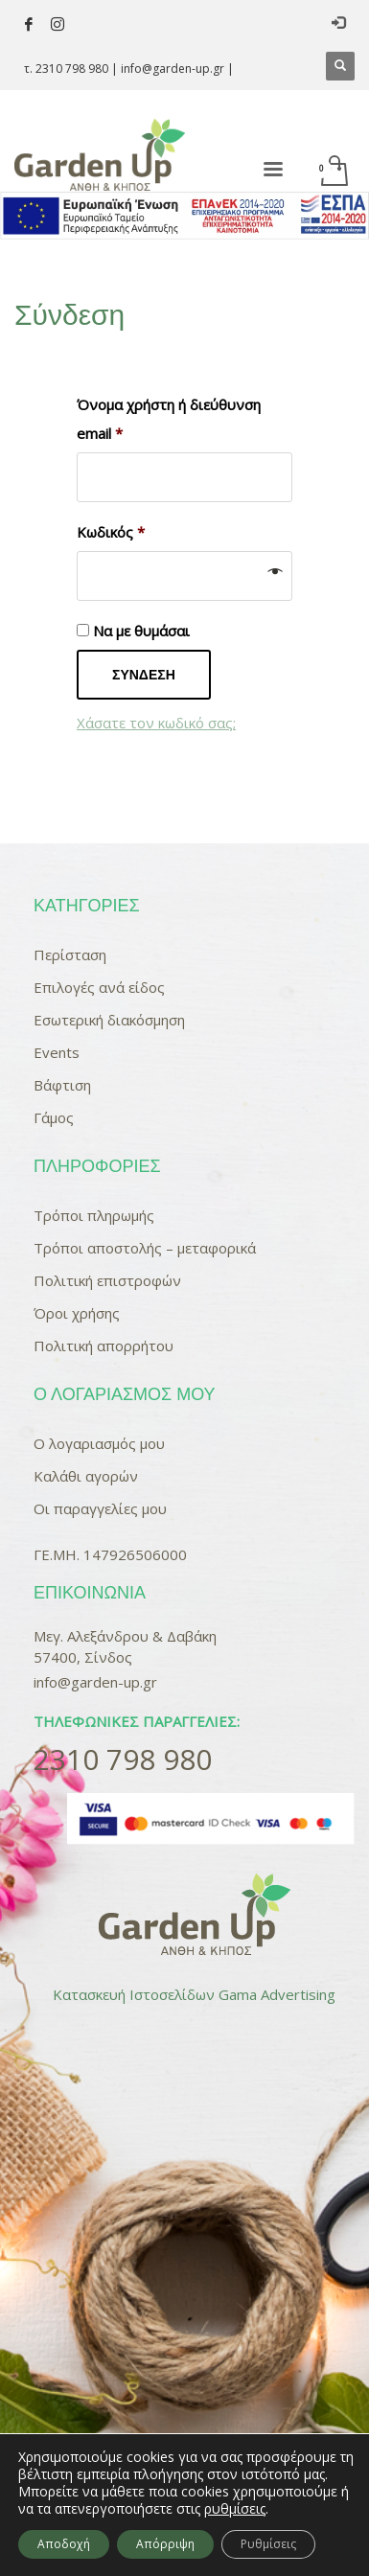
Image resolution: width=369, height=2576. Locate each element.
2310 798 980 (123, 1759)
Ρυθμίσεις (268, 2544)
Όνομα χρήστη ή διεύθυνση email (169, 419)
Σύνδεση (143, 674)
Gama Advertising (277, 1994)
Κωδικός (111, 531)
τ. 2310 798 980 (66, 68)
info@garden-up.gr (172, 68)
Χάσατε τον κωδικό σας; (156, 722)
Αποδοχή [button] (63, 2544)
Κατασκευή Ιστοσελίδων (134, 1994)
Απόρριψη (165, 2544)
